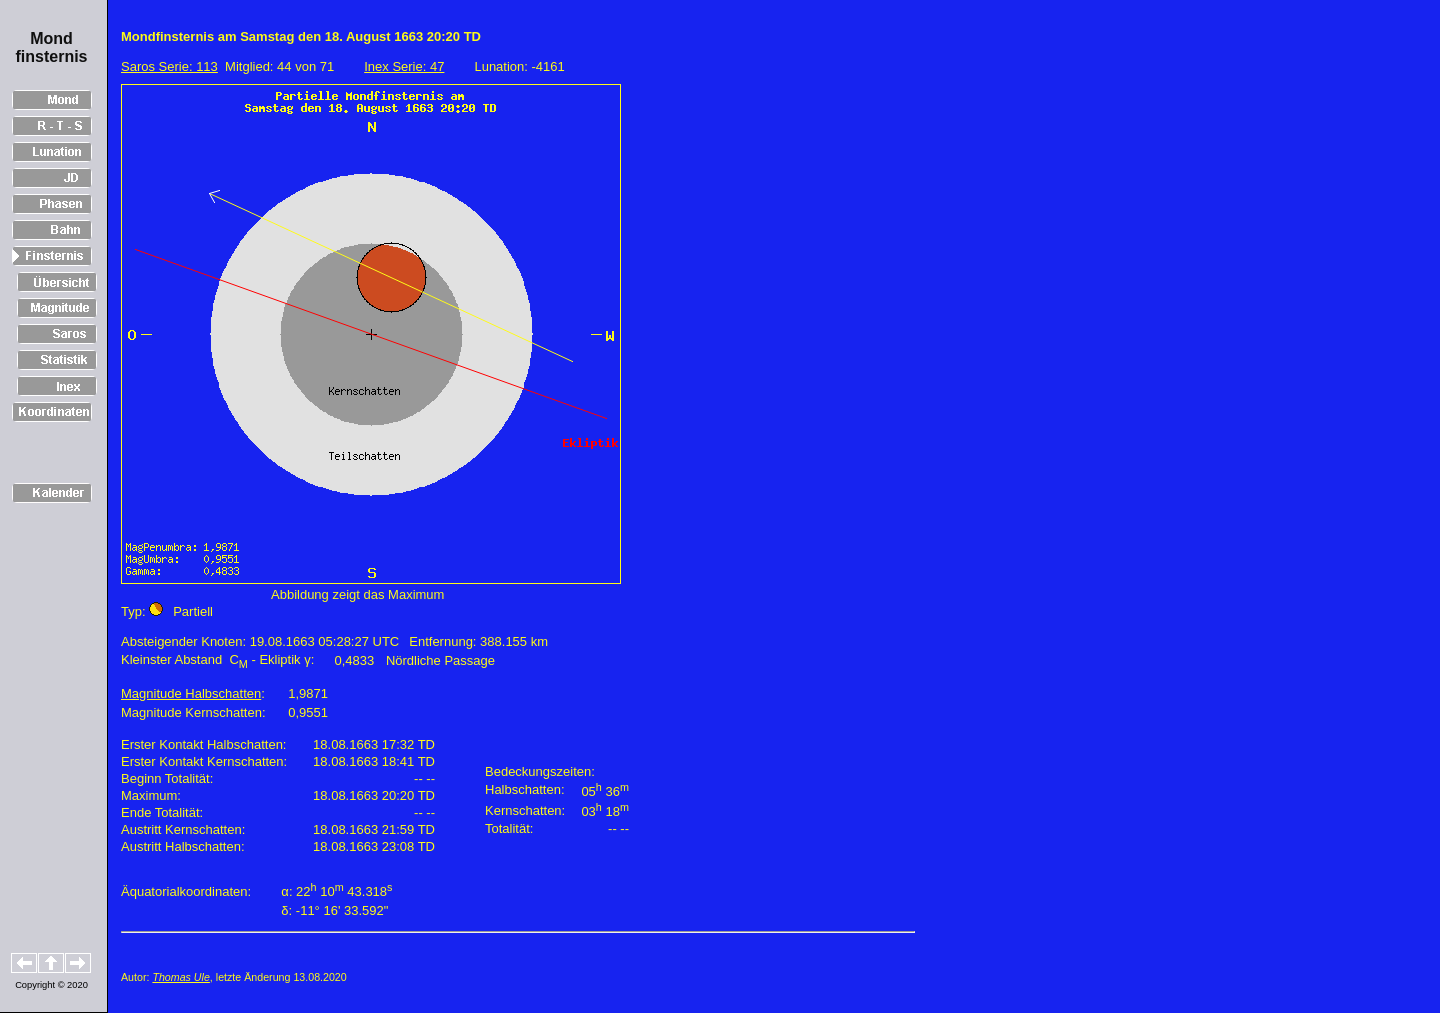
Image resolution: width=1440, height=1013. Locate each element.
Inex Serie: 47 (404, 66)
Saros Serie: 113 (169, 66)
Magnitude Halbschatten (191, 693)
